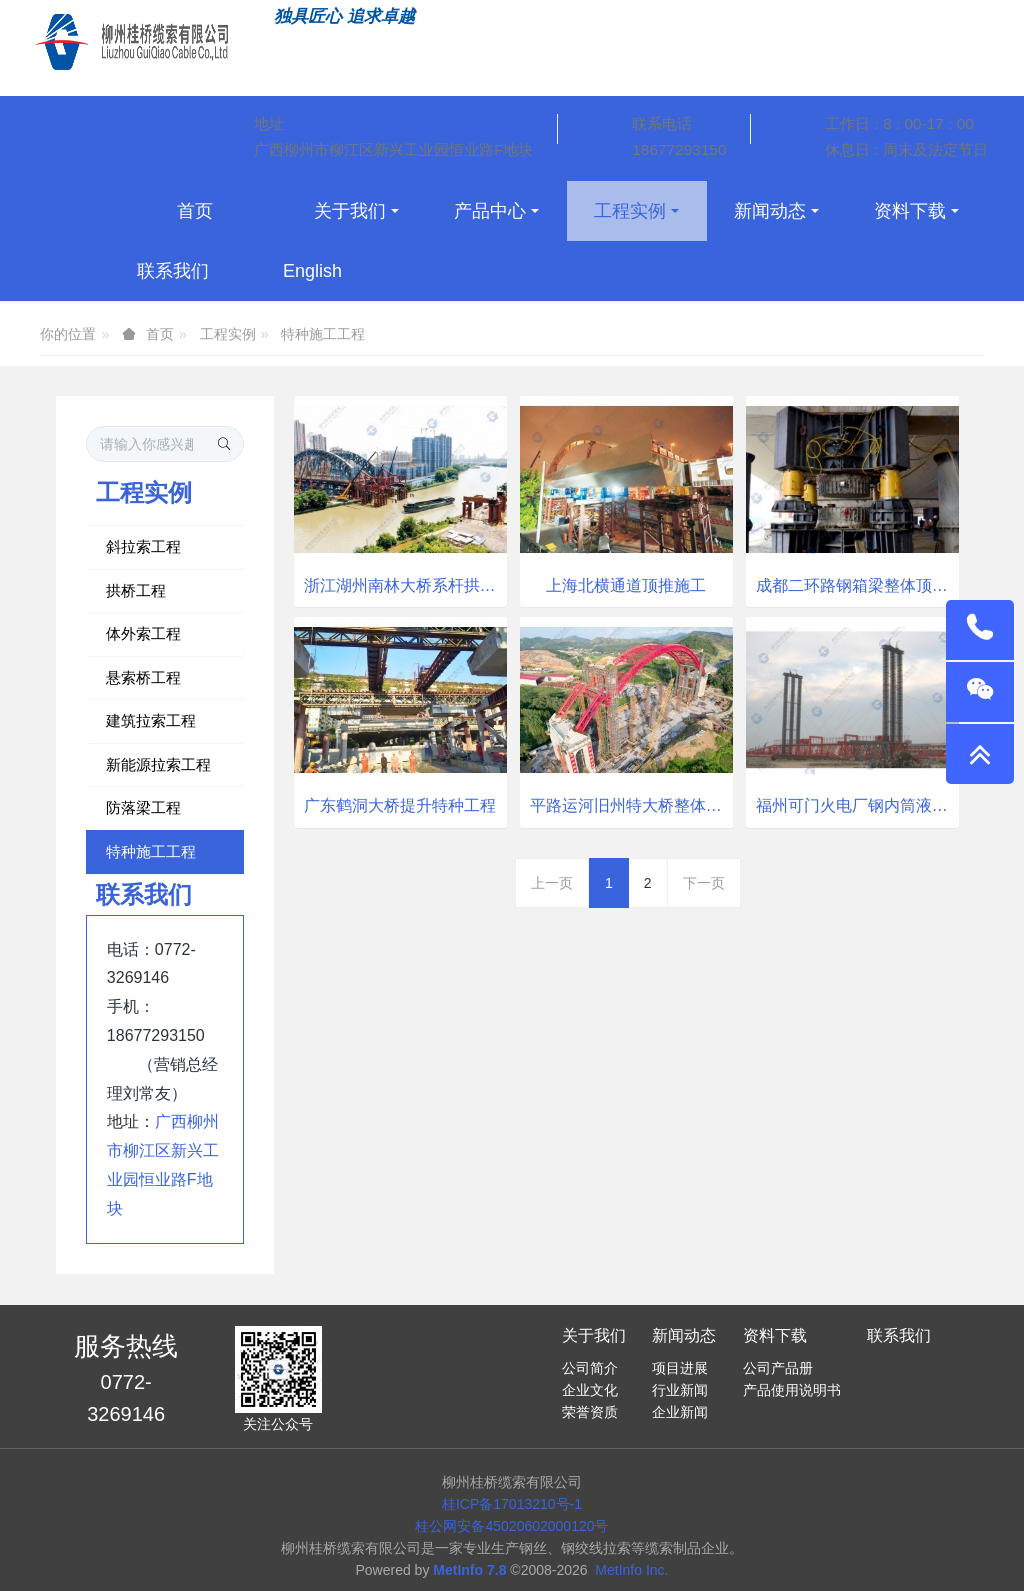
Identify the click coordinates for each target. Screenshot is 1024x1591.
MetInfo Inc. (631, 1570)
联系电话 (662, 123)
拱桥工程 (136, 590)
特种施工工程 (323, 334)
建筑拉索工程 (151, 720)
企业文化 (590, 1390)
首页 (195, 211)
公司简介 (590, 1368)
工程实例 (228, 334)
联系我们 (899, 1335)
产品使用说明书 (792, 1390)
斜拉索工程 (143, 546)
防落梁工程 (143, 807)
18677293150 (679, 149)
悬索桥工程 (143, 677)
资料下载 (775, 1335)
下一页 (704, 883)
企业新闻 (680, 1412)
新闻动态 (684, 1335)
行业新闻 (680, 1390)
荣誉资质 (590, 1412)
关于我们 (594, 1335)
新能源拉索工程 (158, 764)
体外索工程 (143, 633)
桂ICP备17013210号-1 (512, 1504)
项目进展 (680, 1368)
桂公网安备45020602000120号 (511, 1526)
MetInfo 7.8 (469, 1570)
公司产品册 (778, 1368)
